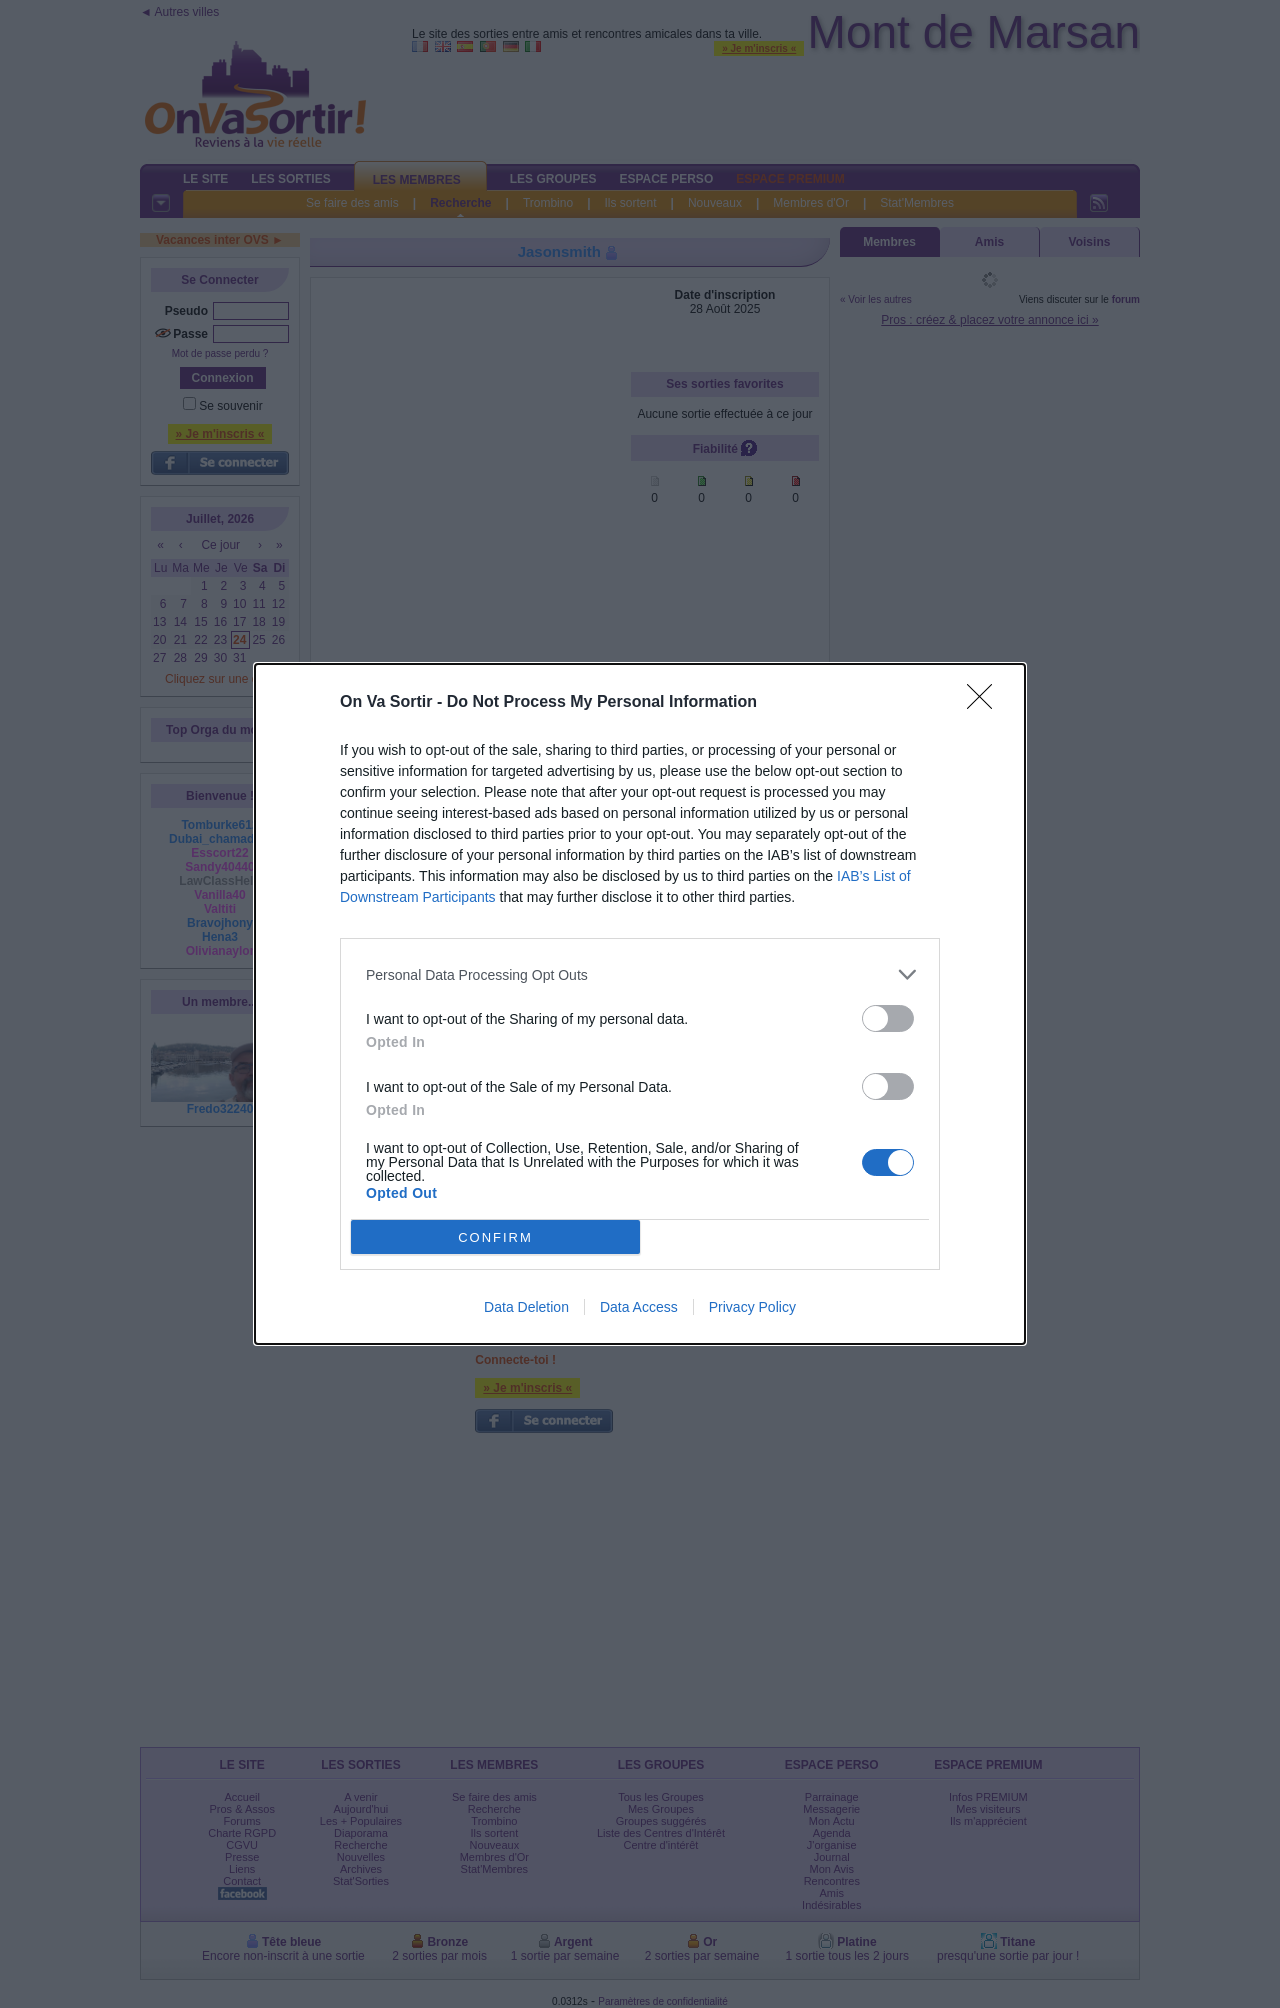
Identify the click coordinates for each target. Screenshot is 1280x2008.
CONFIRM (495, 1237)
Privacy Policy (752, 1307)
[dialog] (640, 1004)
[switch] (888, 1018)
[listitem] (640, 974)
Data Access (639, 1307)
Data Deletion (526, 1307)
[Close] (986, 703)
